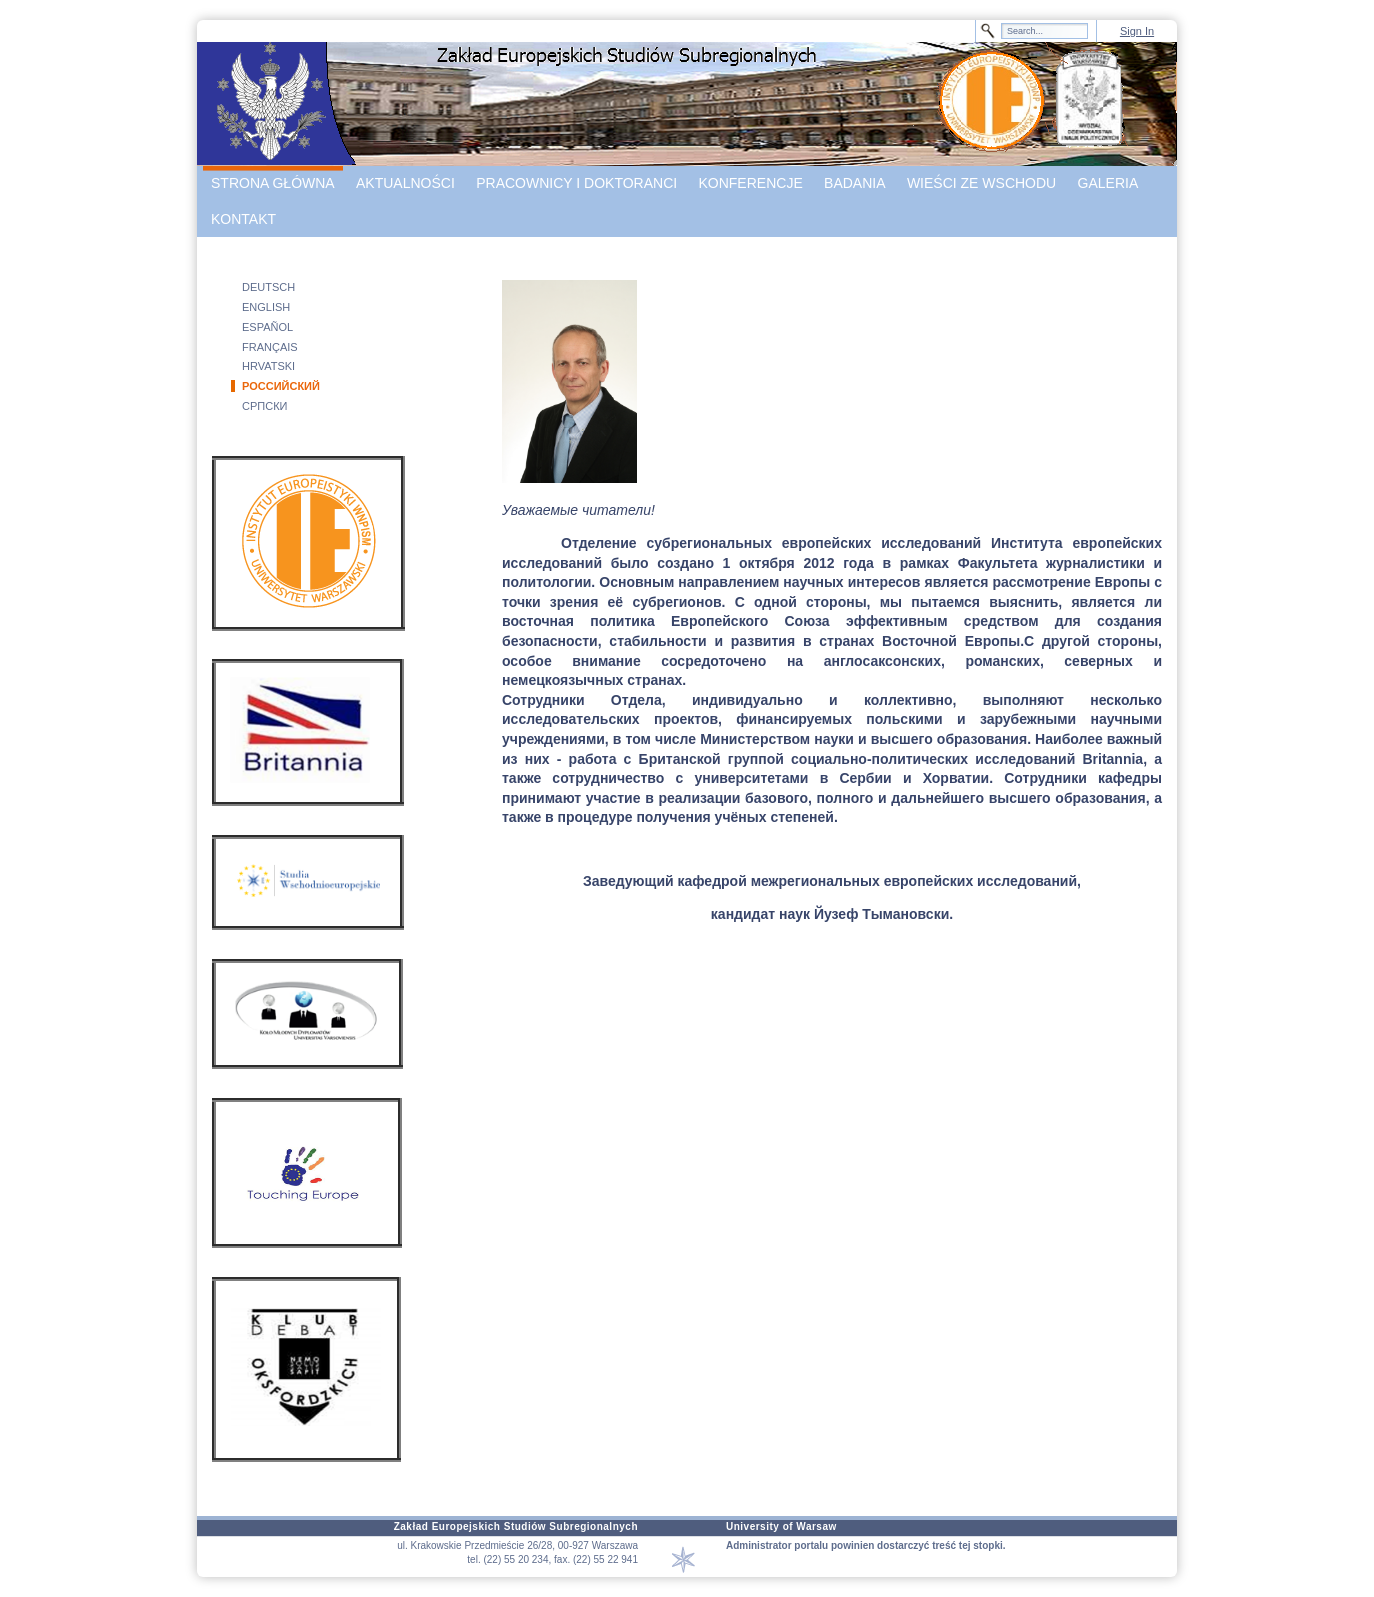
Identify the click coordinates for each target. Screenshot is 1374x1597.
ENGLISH (266, 307)
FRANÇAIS (270, 347)
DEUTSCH (268, 287)
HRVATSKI (268, 366)
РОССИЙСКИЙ (281, 386)
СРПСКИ (264, 406)
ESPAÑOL (267, 327)
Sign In (1137, 31)
